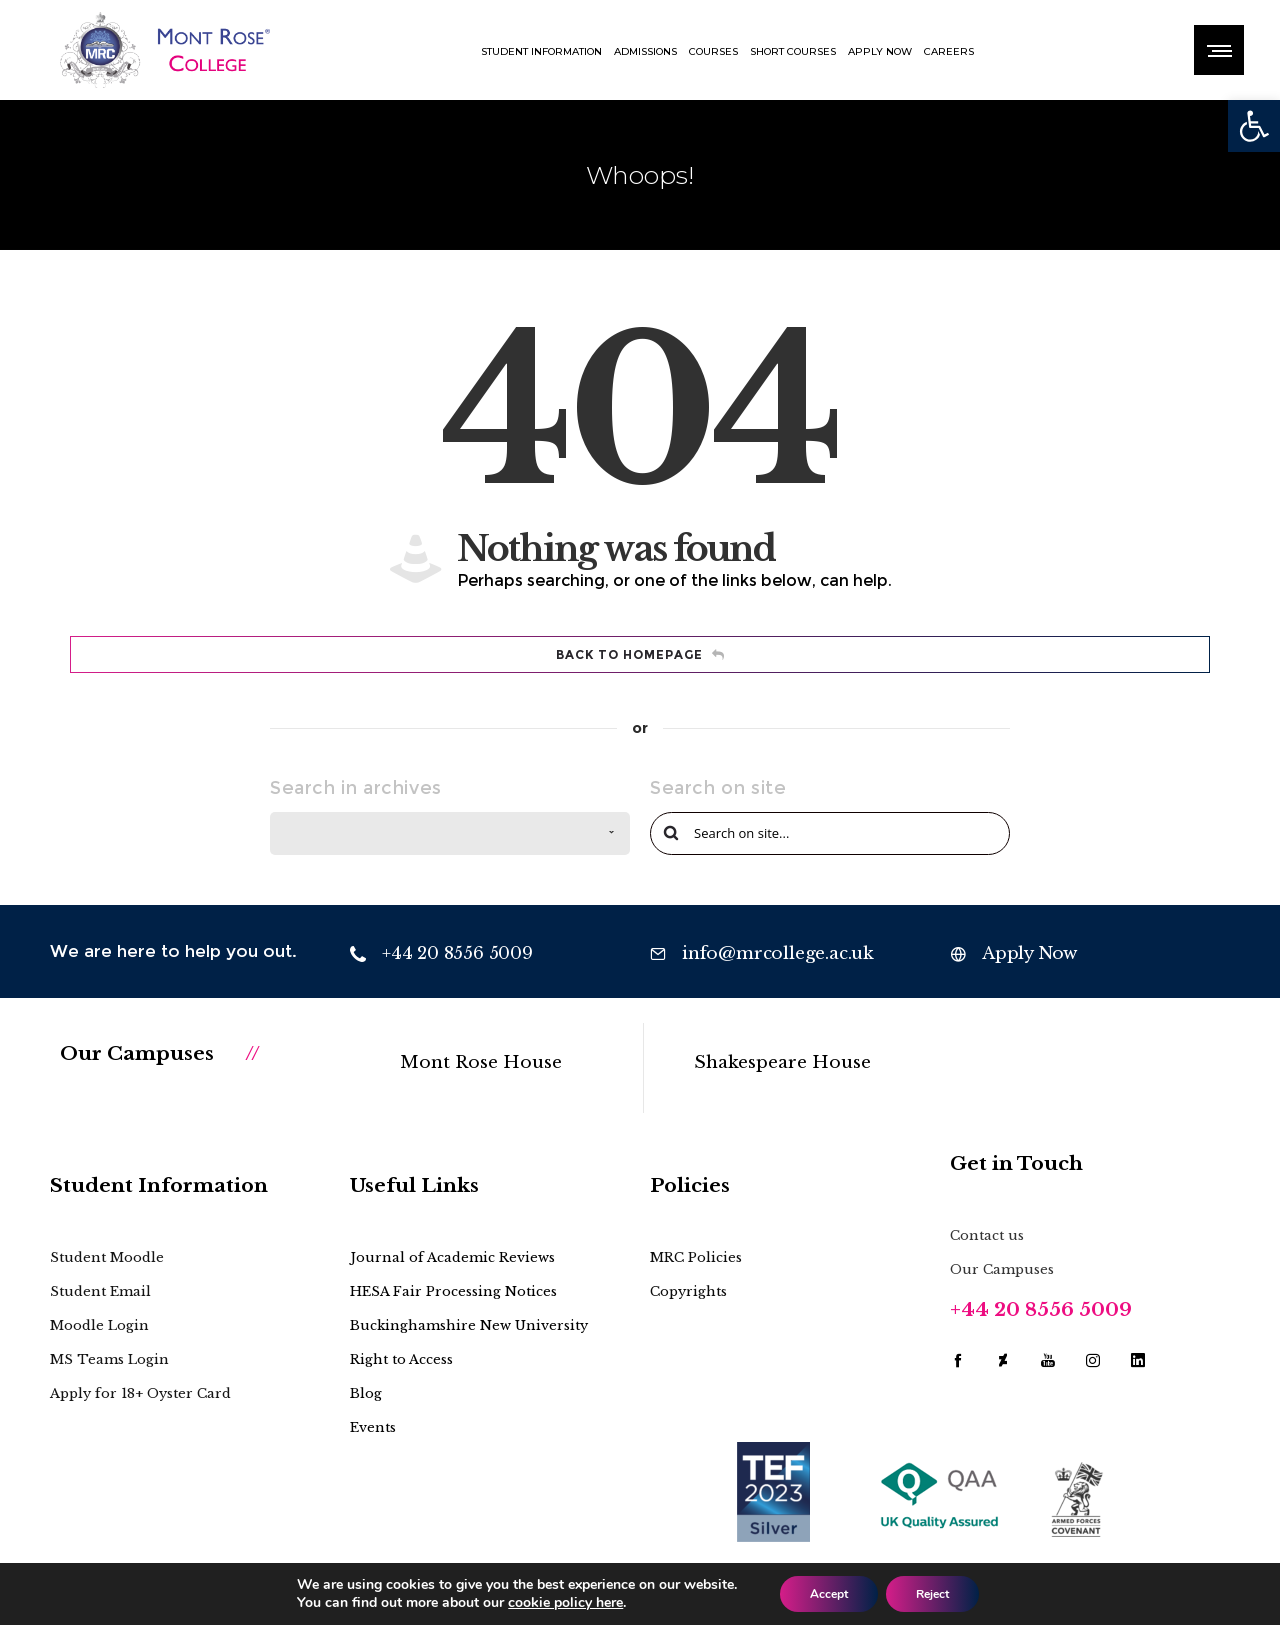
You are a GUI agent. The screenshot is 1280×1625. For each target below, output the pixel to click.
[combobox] (450, 833)
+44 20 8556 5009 (1041, 1309)
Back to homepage (640, 654)
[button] (1254, 126)
